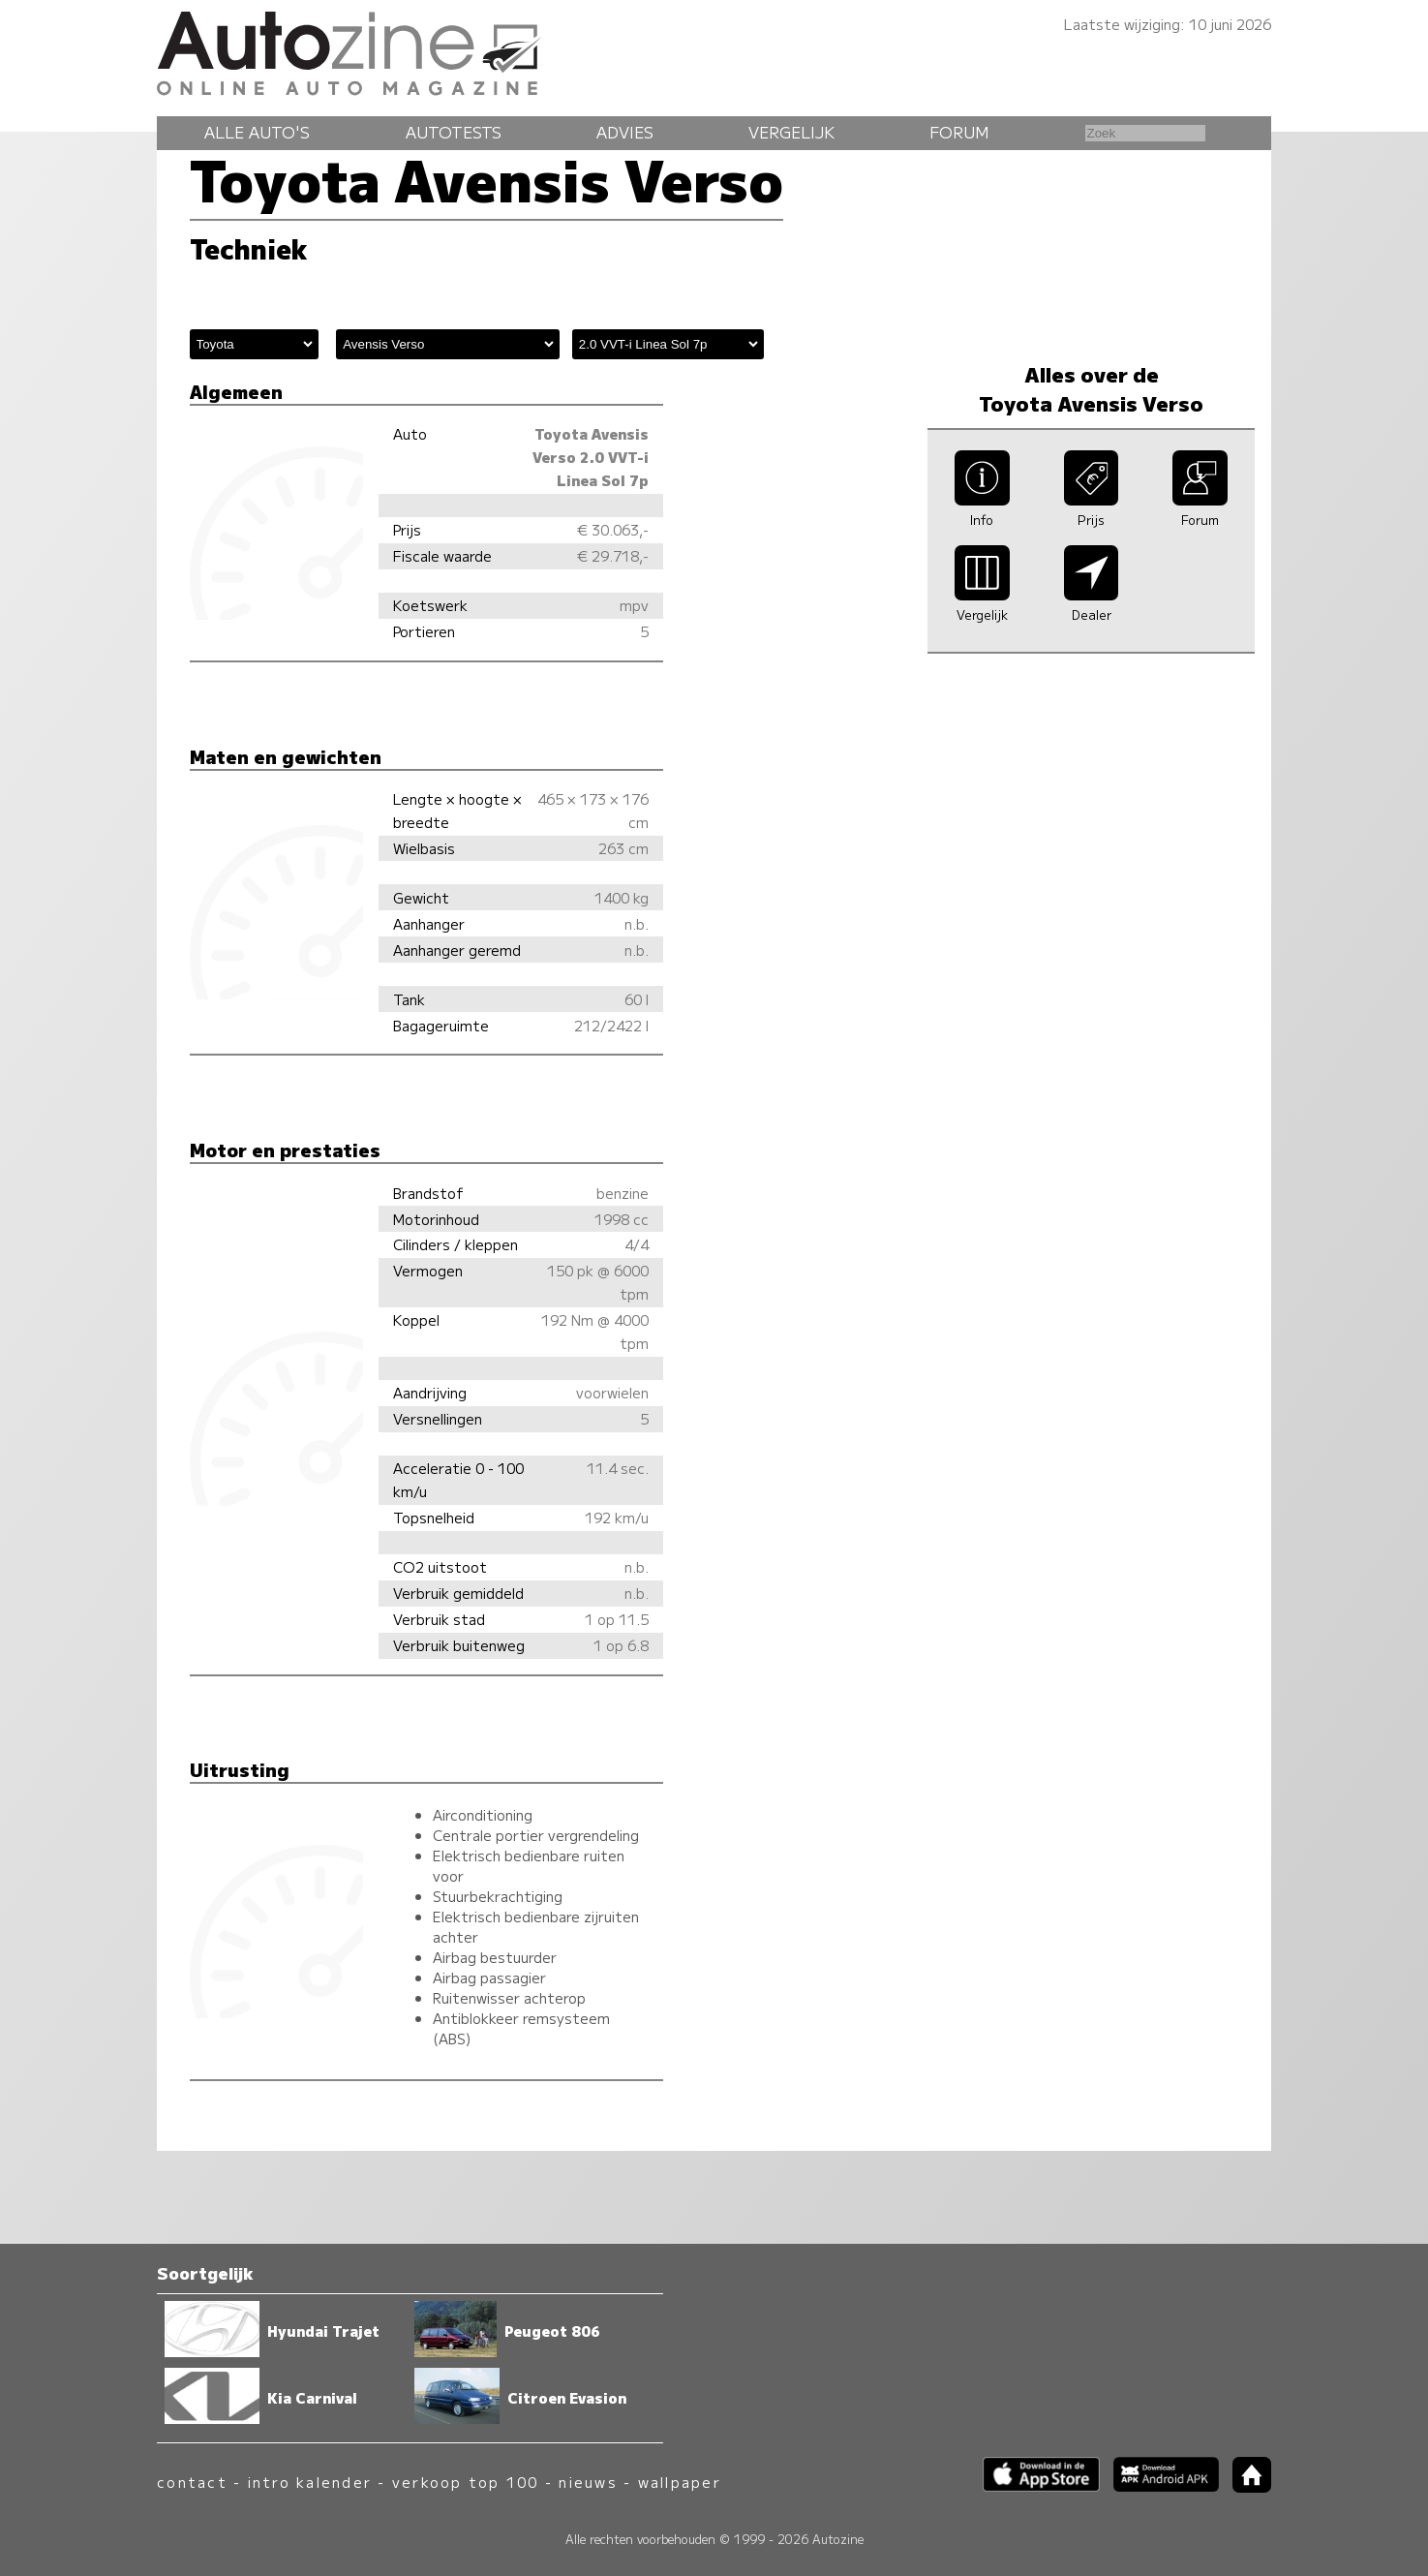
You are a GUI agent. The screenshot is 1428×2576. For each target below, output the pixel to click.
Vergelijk (791, 131)
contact (192, 2481)
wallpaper (679, 2481)
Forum (959, 131)
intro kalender (310, 2481)
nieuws (588, 2481)
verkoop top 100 (465, 2481)
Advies (624, 131)
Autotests (453, 131)
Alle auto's (257, 131)
